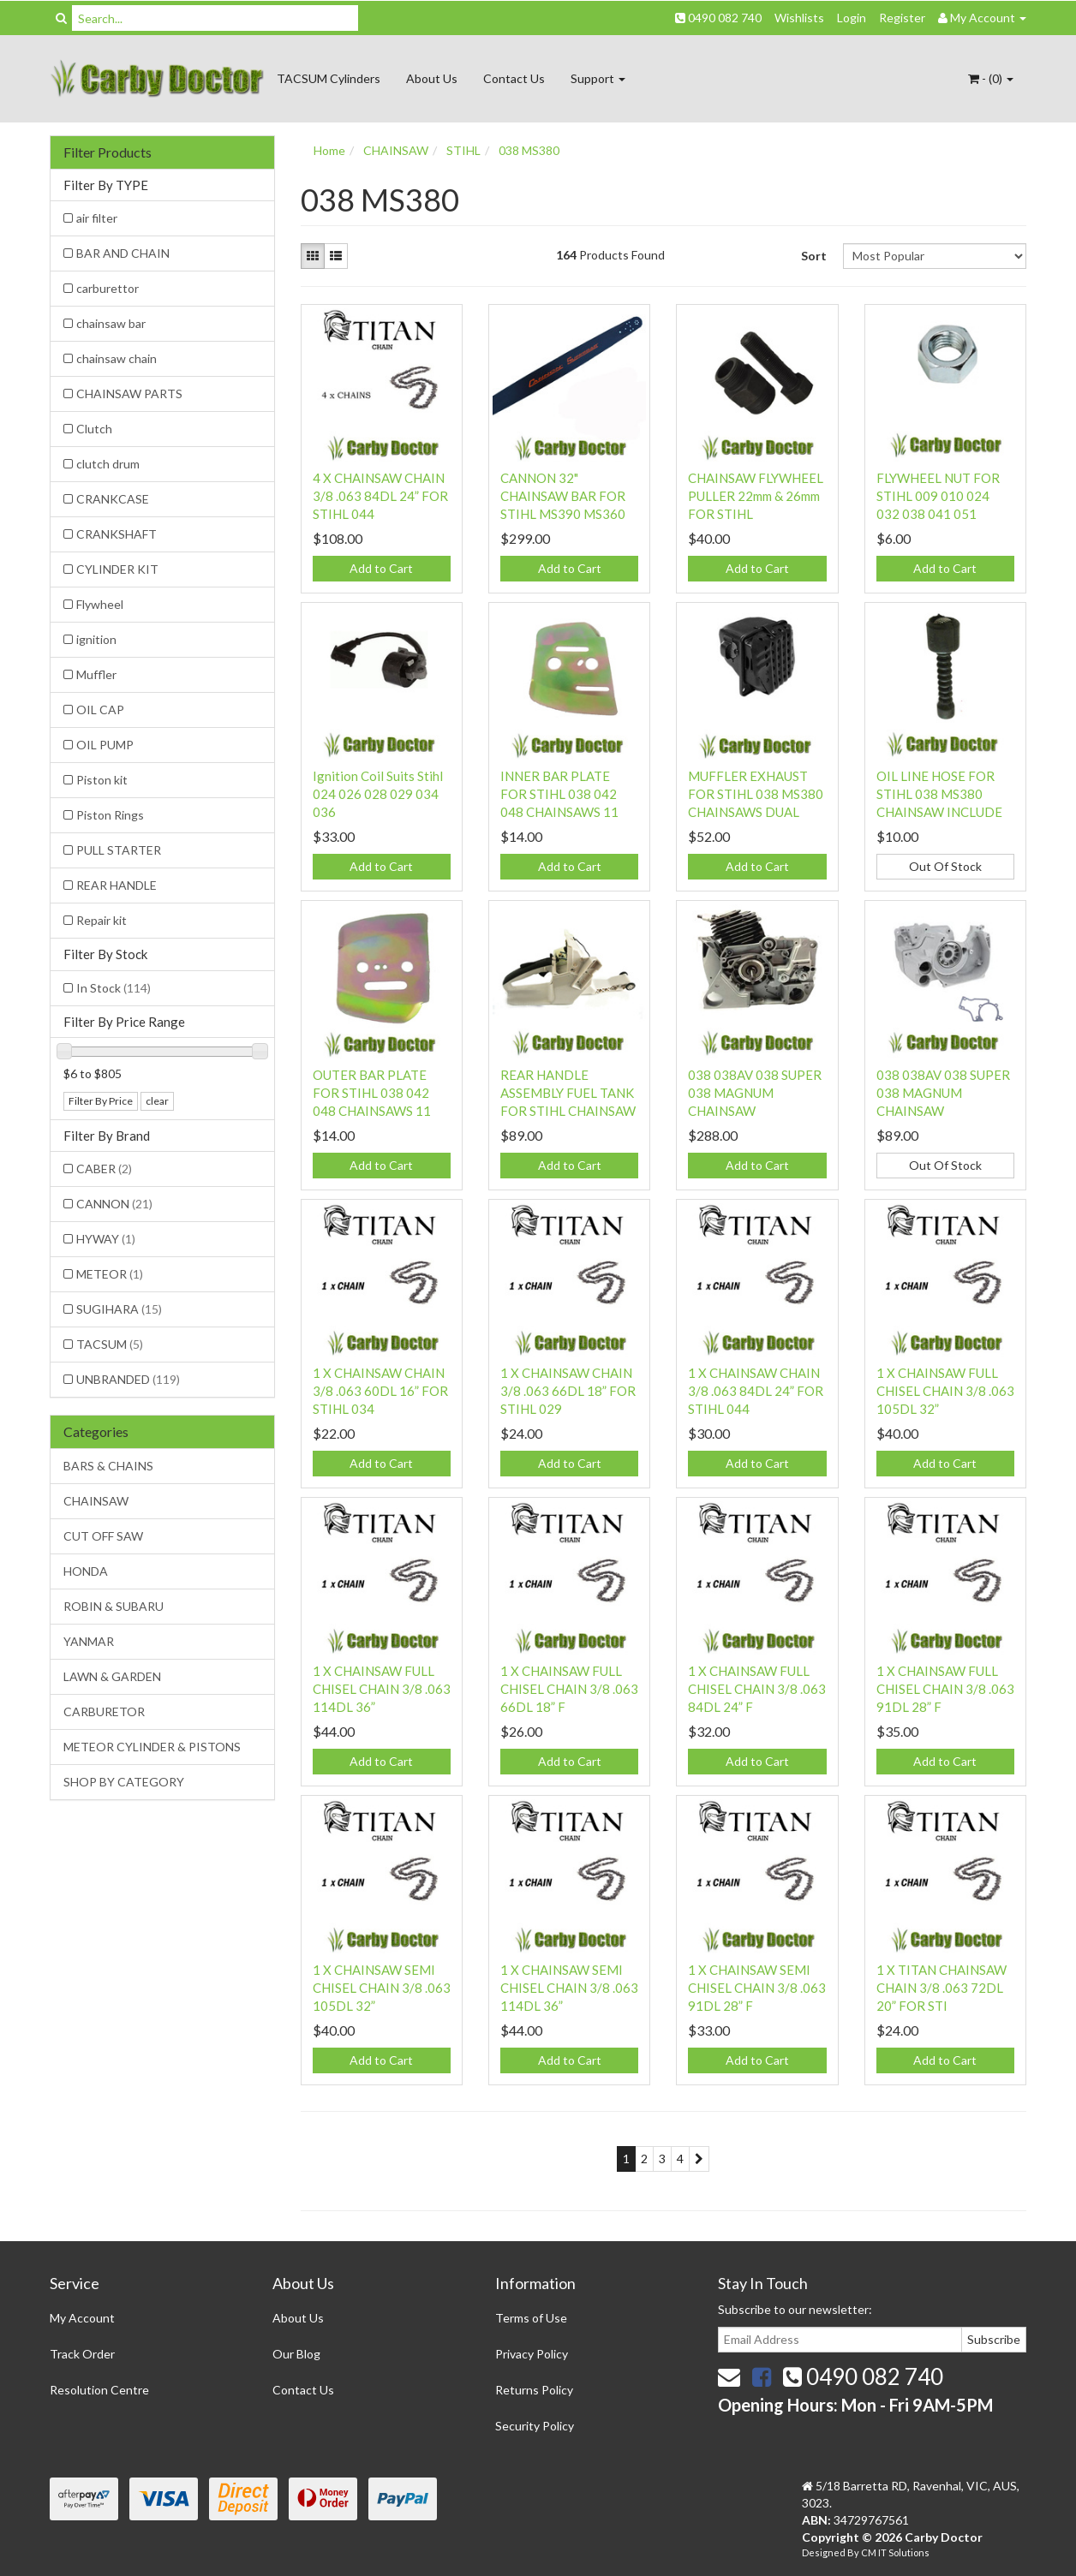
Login (851, 17)
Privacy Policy (531, 2353)
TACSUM (109, 1344)
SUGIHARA (119, 1309)
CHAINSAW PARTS (129, 393)
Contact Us (514, 78)
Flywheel (99, 604)
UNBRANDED (128, 1379)
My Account (82, 2318)
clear (157, 1100)
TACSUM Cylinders (328, 78)
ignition (96, 639)
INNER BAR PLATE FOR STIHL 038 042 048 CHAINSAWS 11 (559, 794)
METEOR (109, 1274)
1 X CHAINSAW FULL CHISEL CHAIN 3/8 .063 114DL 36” (382, 1688)
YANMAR (88, 1641)
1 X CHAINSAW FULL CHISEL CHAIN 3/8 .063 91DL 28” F (945, 1688)
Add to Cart (381, 568)
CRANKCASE (112, 499)
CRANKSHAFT (116, 534)
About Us (431, 78)
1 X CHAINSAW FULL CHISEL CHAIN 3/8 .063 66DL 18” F (569, 1688)
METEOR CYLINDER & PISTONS (152, 1746)
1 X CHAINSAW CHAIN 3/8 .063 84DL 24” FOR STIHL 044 (755, 1390)
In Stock (113, 988)
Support (598, 78)
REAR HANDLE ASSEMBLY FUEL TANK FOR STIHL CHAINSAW (568, 1092)
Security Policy (534, 2425)
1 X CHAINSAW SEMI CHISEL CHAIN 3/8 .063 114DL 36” (569, 1987)
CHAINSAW (96, 1501)
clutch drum (108, 463)
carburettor (107, 288)
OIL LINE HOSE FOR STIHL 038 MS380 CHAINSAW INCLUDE (939, 794)
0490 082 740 (718, 17)
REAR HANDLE (116, 885)
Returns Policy (534, 2389)
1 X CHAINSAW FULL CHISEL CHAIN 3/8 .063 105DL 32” (945, 1390)
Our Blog (296, 2353)
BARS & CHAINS (108, 1465)
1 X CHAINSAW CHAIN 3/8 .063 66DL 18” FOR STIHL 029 (568, 1390)
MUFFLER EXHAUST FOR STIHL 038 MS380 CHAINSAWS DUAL (755, 794)
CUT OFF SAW (103, 1536)
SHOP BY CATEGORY (123, 1781)
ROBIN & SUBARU (113, 1606)
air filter (96, 218)
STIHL (463, 150)
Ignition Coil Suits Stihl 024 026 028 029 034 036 (378, 794)
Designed (824, 2552)
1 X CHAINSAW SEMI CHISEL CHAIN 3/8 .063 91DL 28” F (757, 1987)
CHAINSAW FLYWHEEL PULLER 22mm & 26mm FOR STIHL (755, 496)
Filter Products (107, 152)
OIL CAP (100, 709)
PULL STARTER (118, 850)
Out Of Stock (945, 866)
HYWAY (105, 1238)
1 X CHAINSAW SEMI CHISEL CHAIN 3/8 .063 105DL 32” (382, 1987)
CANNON (114, 1203)
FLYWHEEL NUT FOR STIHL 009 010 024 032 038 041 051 (938, 496)
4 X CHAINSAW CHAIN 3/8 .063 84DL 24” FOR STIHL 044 (380, 496)
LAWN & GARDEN (112, 1676)
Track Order (82, 2353)
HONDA (85, 1571)
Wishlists (799, 17)
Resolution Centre (99, 2389)
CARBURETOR (104, 1711)
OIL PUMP (105, 744)
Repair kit (101, 920)
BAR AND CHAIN (123, 253)
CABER (104, 1168)
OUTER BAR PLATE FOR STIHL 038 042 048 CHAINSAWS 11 (372, 1092)
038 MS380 (529, 150)
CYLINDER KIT (117, 569)
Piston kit (102, 779)
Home (329, 150)
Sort (814, 255)
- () (990, 78)
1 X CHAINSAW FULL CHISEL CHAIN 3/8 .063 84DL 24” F (757, 1688)
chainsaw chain (116, 358)
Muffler (96, 674)
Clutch (94, 428)
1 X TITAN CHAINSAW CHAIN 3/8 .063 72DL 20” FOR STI (941, 1987)
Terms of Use (531, 2318)
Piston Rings (110, 815)
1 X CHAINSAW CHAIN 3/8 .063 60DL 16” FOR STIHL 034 (380, 1390)
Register (902, 17)
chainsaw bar (111, 323)
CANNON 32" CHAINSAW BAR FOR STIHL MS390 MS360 (562, 496)
